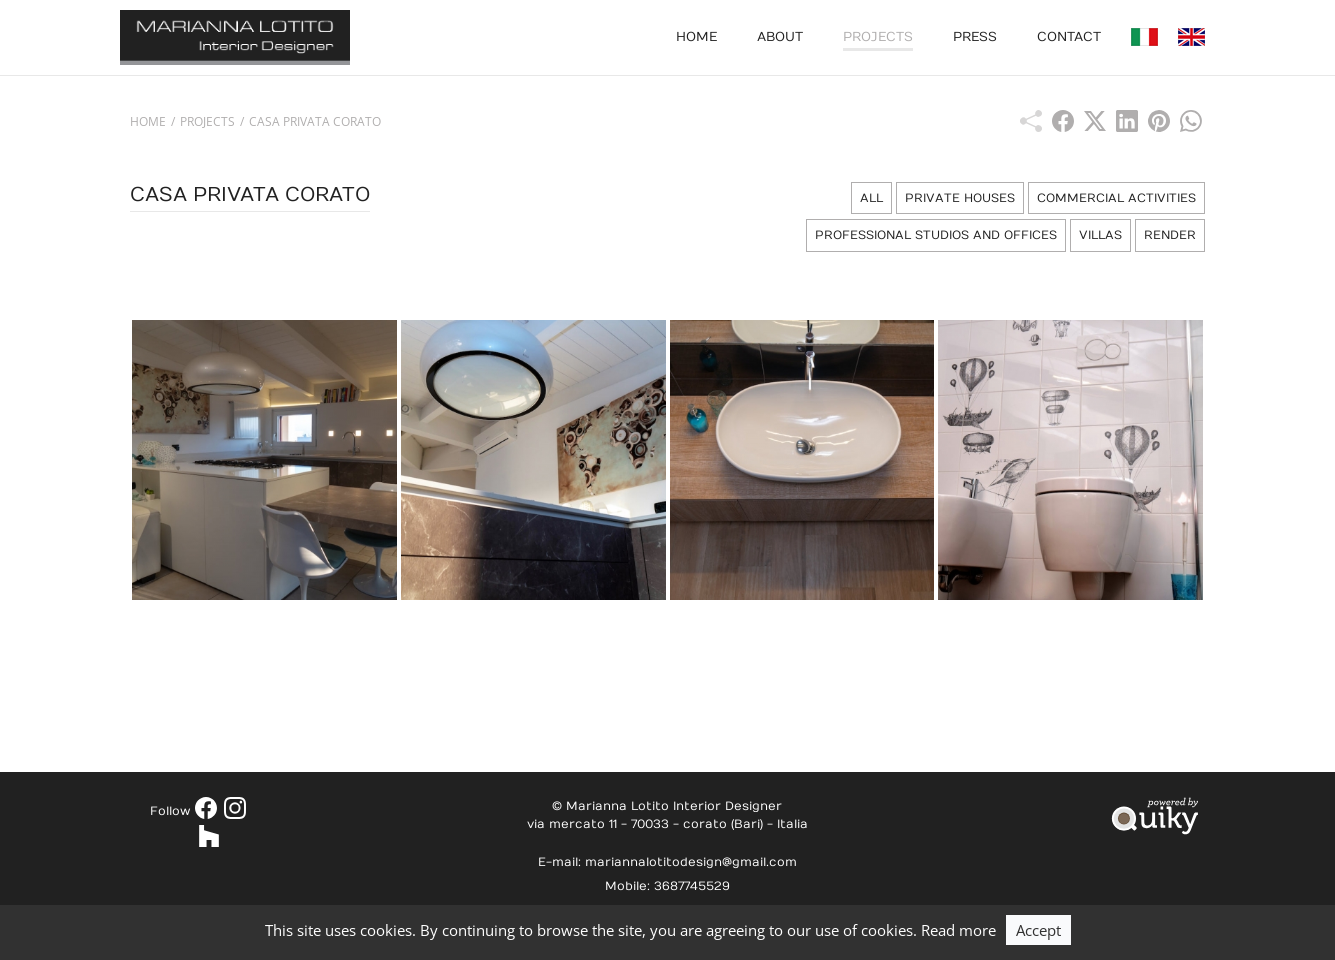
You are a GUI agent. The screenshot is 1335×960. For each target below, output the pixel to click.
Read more (958, 930)
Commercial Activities (1116, 198)
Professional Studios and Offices (936, 235)
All (871, 198)
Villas (1100, 235)
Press (975, 37)
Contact (1069, 37)
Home (696, 37)
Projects (878, 37)
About (780, 37)
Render (1170, 235)
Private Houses (960, 198)
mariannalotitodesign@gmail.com (691, 862)
